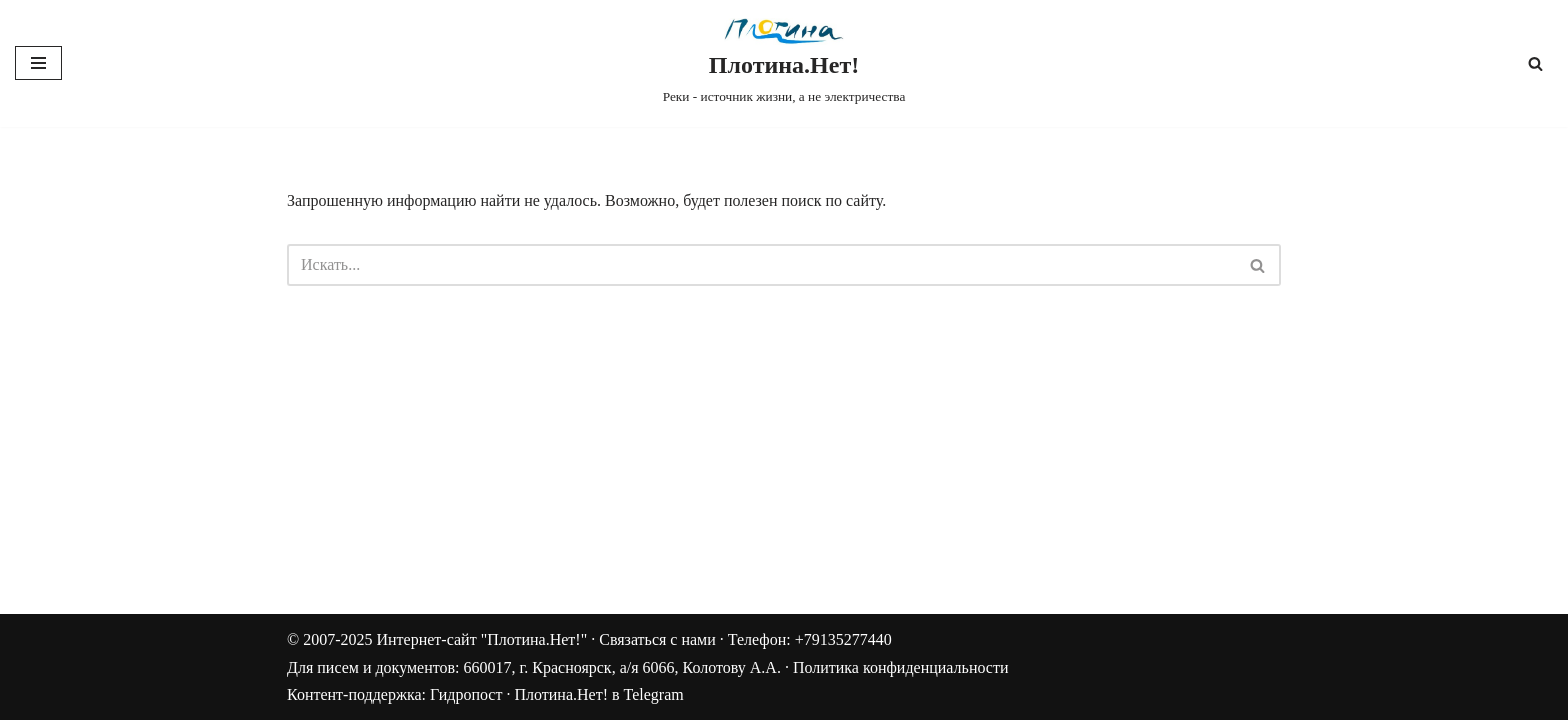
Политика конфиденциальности (901, 667)
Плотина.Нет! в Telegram (598, 694)
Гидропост (466, 694)
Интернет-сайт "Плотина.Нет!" (481, 639)
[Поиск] (1535, 63)
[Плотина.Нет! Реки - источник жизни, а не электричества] (784, 63)
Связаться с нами (657, 639)
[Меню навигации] (38, 63)
